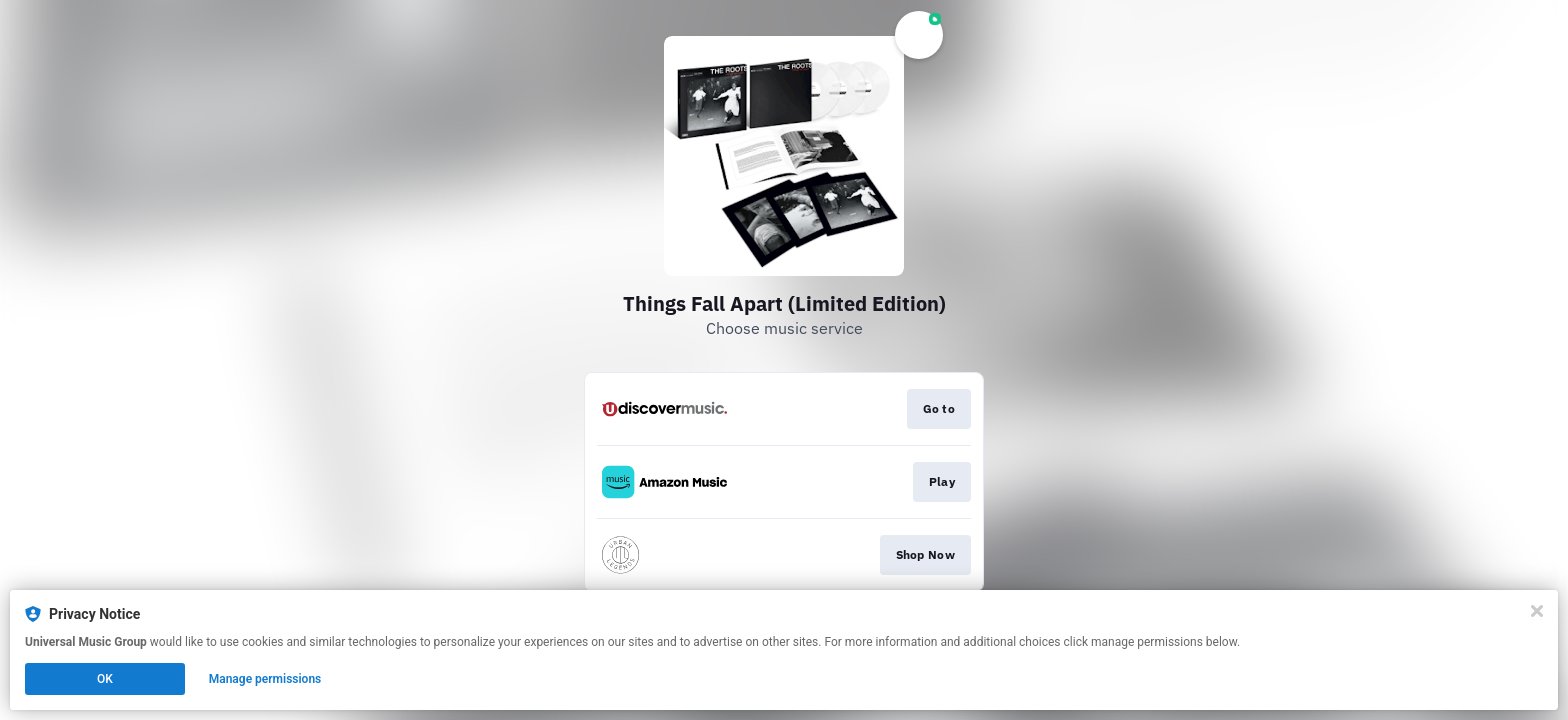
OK (105, 679)
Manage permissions (265, 679)
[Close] (1537, 611)
